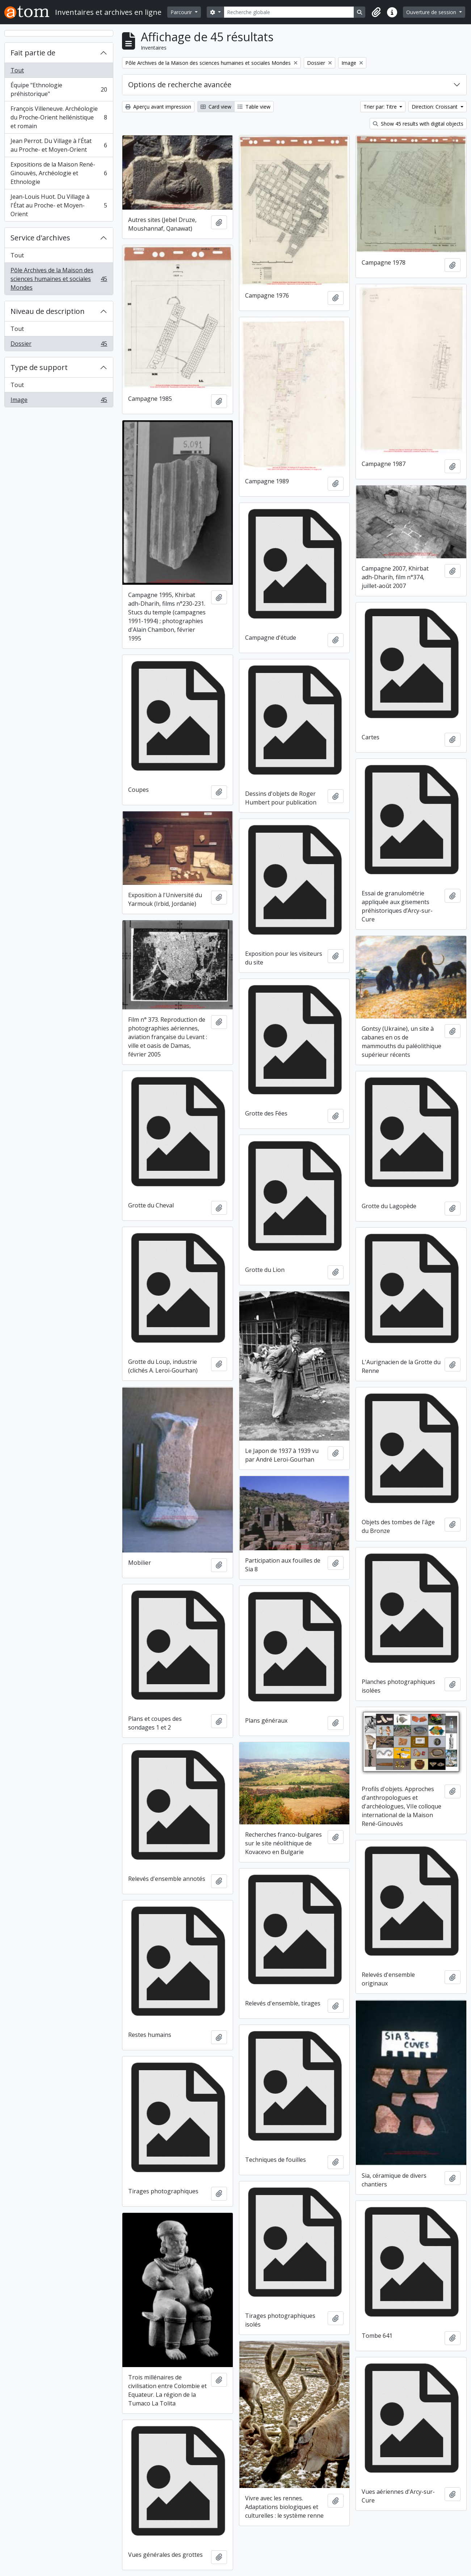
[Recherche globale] (289, 12)
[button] (376, 12)
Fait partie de (32, 53)
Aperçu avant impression (158, 106)
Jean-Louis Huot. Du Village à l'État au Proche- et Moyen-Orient (58, 205)
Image (58, 401)
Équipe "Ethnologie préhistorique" (58, 89)
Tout (17, 70)
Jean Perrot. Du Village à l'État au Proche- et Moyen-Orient (58, 145)
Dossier (58, 345)
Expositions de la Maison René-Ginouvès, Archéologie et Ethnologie (58, 173)
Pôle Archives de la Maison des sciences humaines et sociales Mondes (58, 278)
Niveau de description (47, 311)
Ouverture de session (432, 12)
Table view (253, 106)
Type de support (39, 367)
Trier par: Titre (380, 106)
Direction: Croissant (435, 106)
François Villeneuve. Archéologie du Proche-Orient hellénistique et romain (58, 117)
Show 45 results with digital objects (418, 123)
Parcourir (182, 12)
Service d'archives (40, 238)
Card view (216, 106)
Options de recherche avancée (179, 84)
